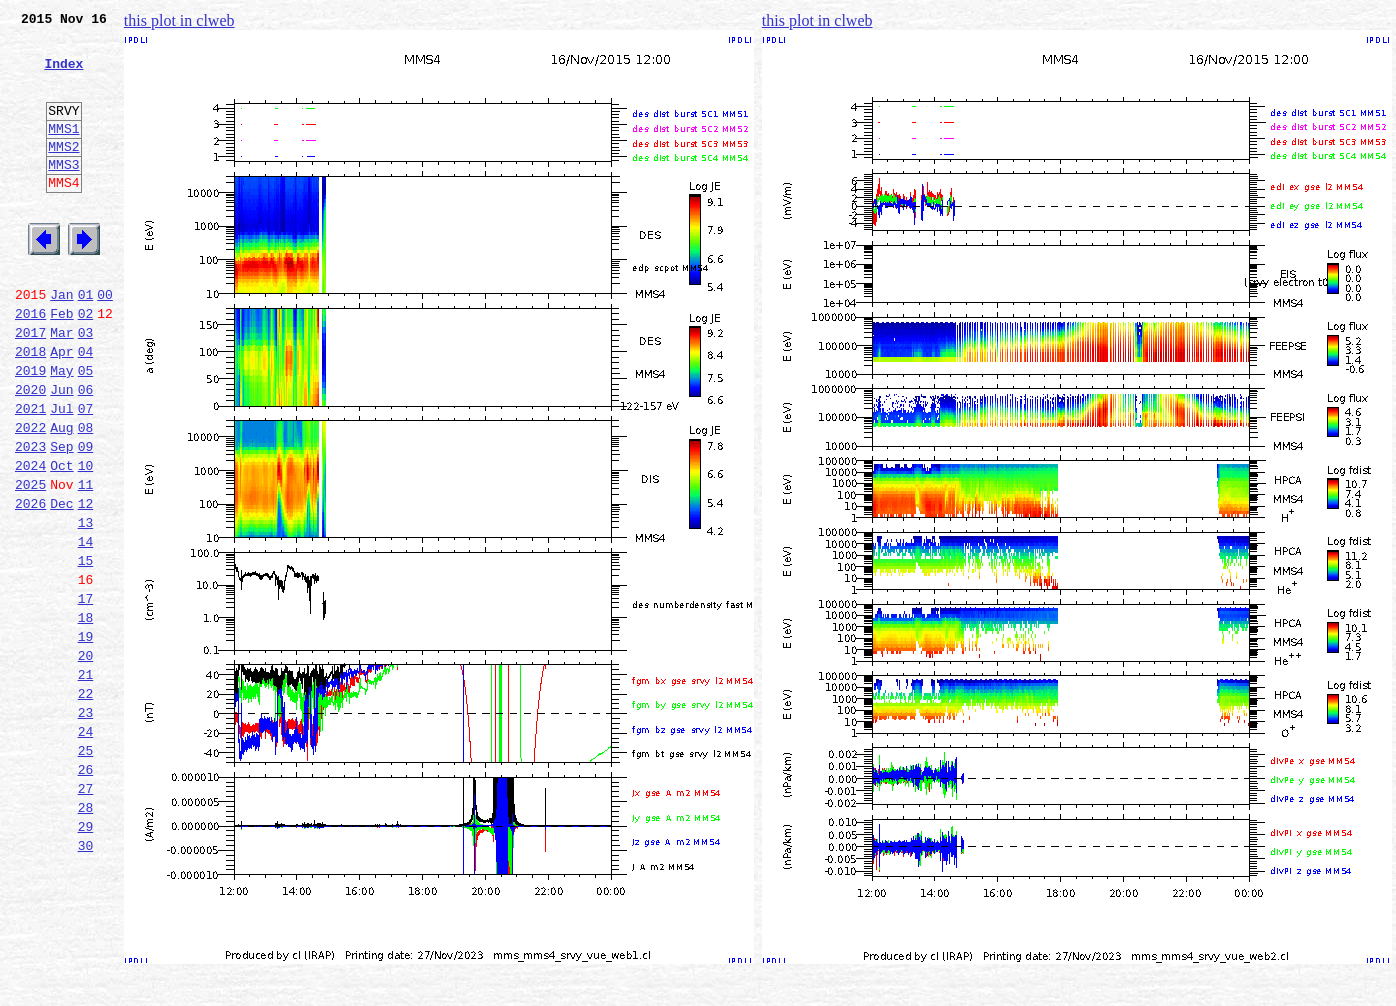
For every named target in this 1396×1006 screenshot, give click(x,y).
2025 (30, 562)
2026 (30, 584)
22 (86, 804)
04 (86, 408)
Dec (61, 584)
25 (86, 870)
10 (86, 540)
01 (86, 342)
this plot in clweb (179, 20)
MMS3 (63, 194)
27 (86, 914)
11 (86, 562)
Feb (61, 364)
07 (86, 474)
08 (86, 496)
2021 (30, 474)
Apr (61, 408)
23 (86, 826)
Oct (61, 540)
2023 (30, 518)
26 (86, 892)
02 (86, 364)
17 (86, 694)
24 (86, 848)
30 (86, 980)
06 (86, 452)
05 (86, 430)
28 (86, 936)
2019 (30, 430)
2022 (30, 496)
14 (86, 628)
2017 (30, 386)
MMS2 (63, 173)
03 (86, 386)
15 (86, 650)
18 (86, 716)
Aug (61, 496)
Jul (61, 474)
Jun (61, 452)
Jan (61, 342)
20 (86, 760)
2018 (30, 408)
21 (86, 782)
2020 (30, 452)
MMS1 (63, 152)
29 (86, 958)
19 (86, 738)
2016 (30, 364)
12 (86, 584)
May (61, 430)
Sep (61, 518)
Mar (61, 386)
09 (86, 518)
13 (86, 606)
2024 (30, 540)
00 (105, 342)
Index (63, 75)
